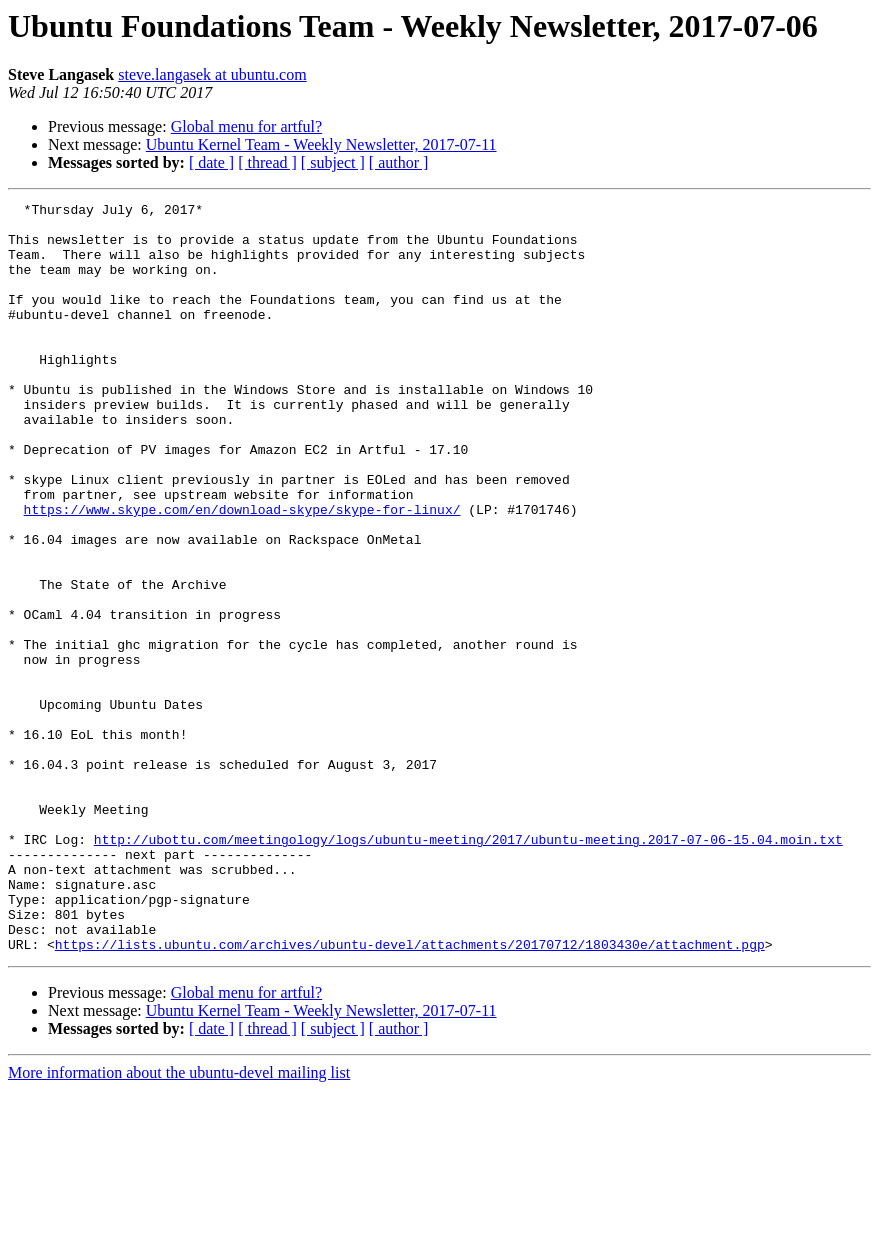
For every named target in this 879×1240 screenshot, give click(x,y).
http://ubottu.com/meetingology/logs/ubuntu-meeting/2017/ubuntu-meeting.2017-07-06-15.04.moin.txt (468, 968)
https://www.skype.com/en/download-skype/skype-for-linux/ (242, 572)
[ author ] (399, 162)
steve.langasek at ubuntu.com (212, 74)
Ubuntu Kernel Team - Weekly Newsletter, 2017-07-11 (321, 144)
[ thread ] (267, 162)
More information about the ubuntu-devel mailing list (179, 1222)
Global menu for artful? (247, 126)
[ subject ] (333, 162)
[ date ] (211, 162)
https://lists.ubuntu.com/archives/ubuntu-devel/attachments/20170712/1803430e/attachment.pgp (410, 1094)
